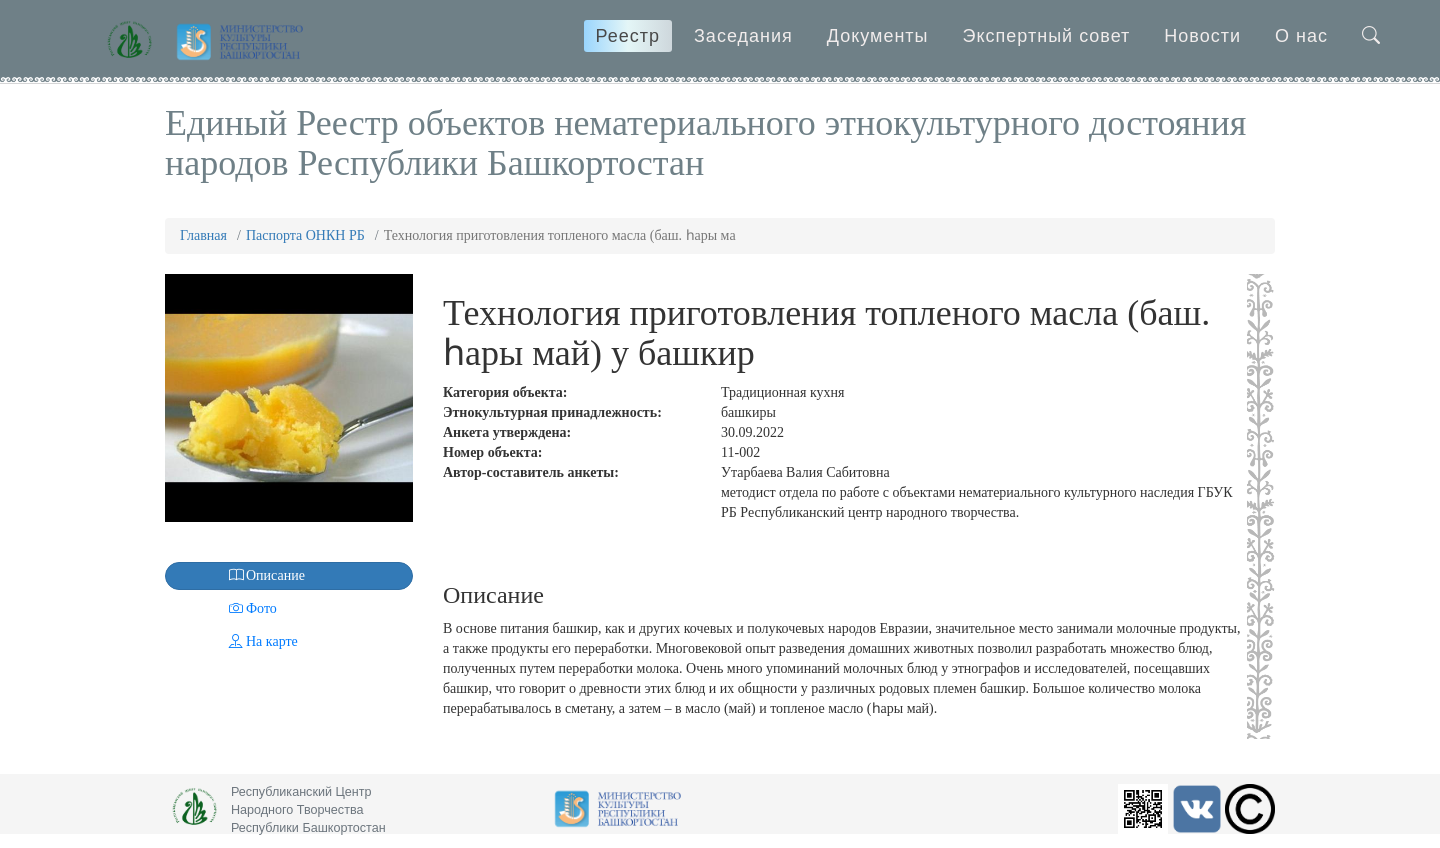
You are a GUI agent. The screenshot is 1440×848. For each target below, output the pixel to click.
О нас (1301, 36)
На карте (233, 641)
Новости (1202, 36)
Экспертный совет (1047, 36)
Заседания (743, 36)
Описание (237, 575)
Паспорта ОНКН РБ (305, 235)
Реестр (628, 36)
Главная (203, 235)
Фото (223, 608)
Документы (878, 36)
